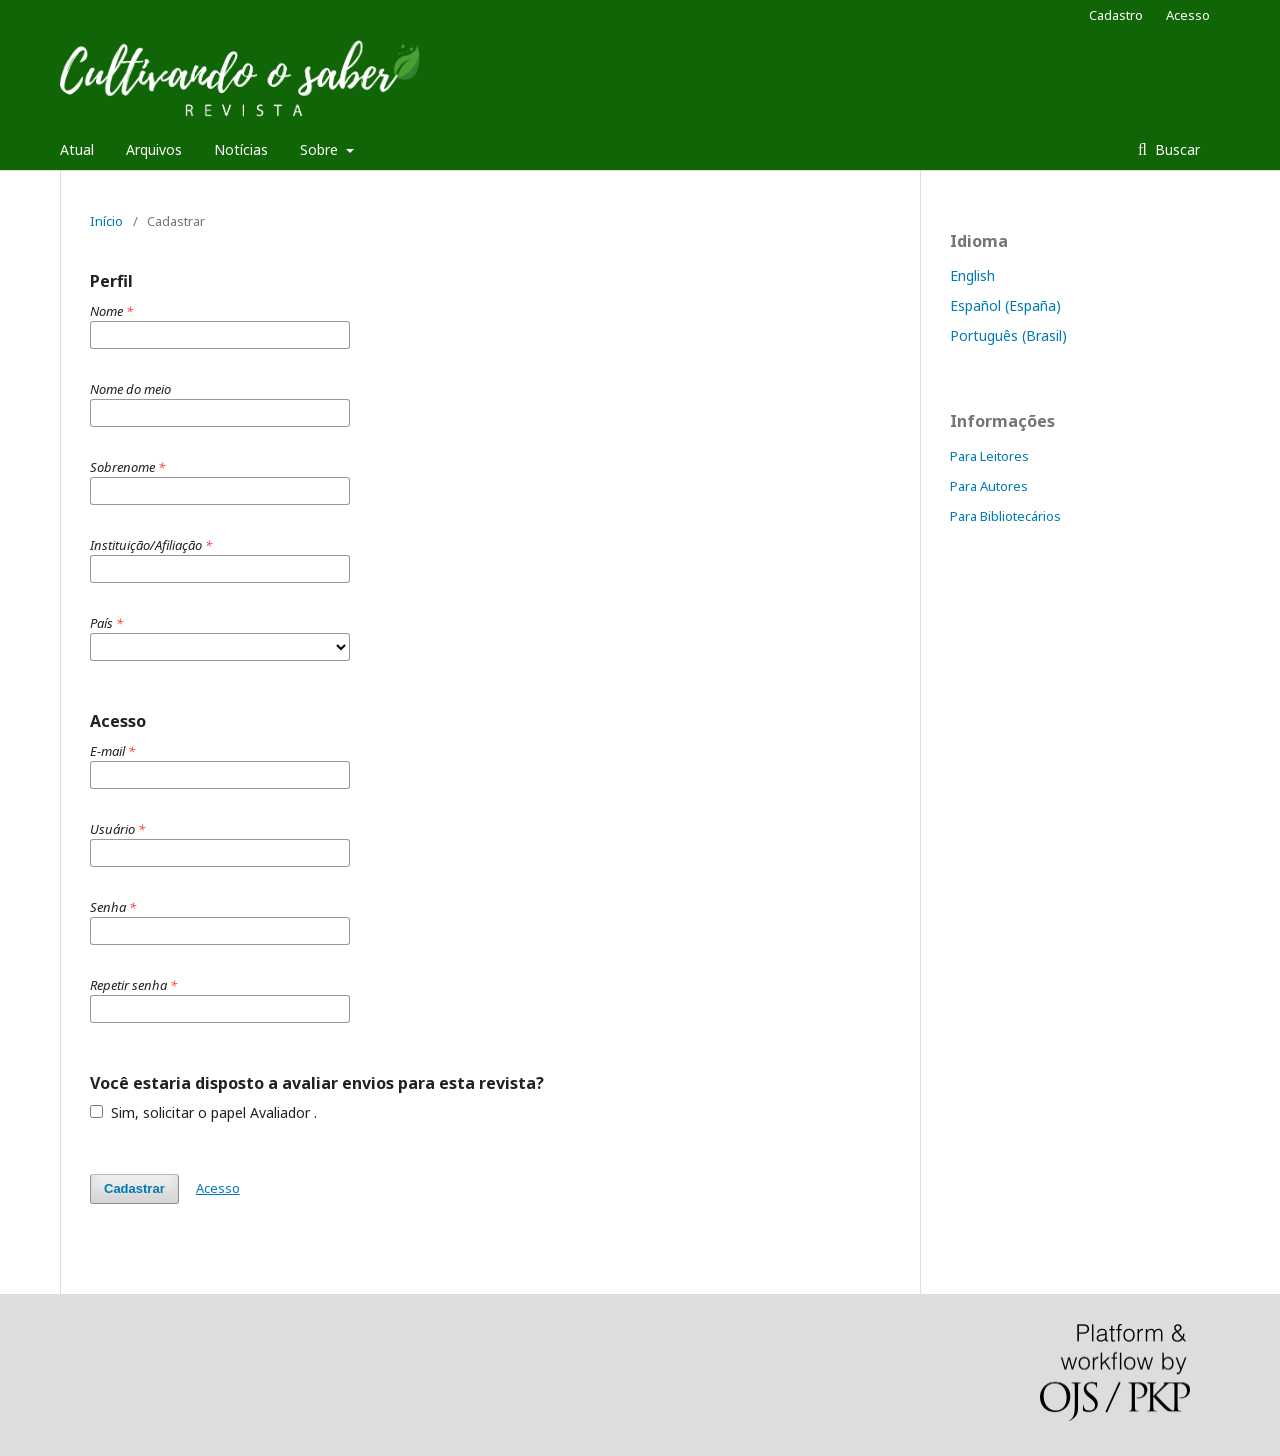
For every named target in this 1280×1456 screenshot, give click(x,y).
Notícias (241, 149)
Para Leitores (989, 456)
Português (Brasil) (1008, 335)
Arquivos (154, 149)
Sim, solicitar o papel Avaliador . (203, 1112)
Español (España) (1005, 305)
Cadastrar (134, 1188)
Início (106, 221)
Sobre (321, 149)
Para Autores (989, 486)
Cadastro (1116, 15)
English (972, 275)
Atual (77, 149)
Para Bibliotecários (1005, 516)
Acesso (1188, 15)
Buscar (1175, 149)
